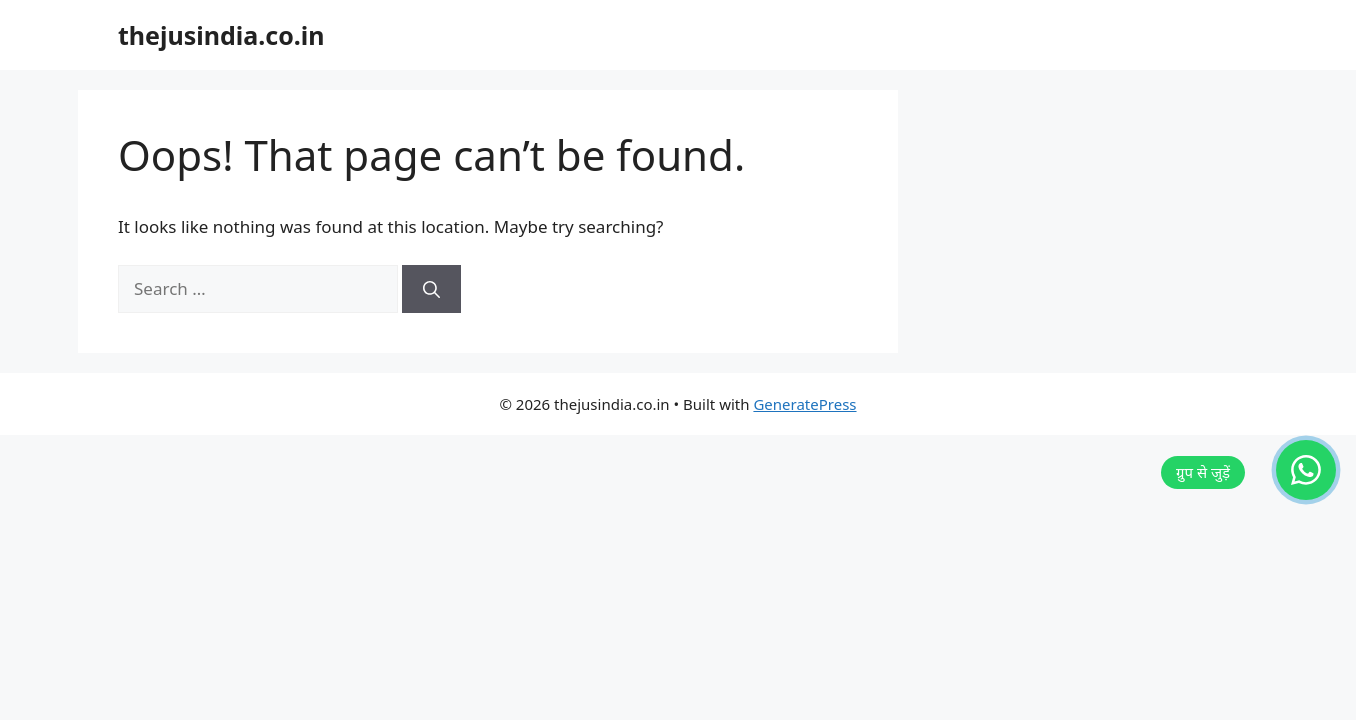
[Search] (431, 289)
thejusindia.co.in (221, 35)
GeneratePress (804, 404)
